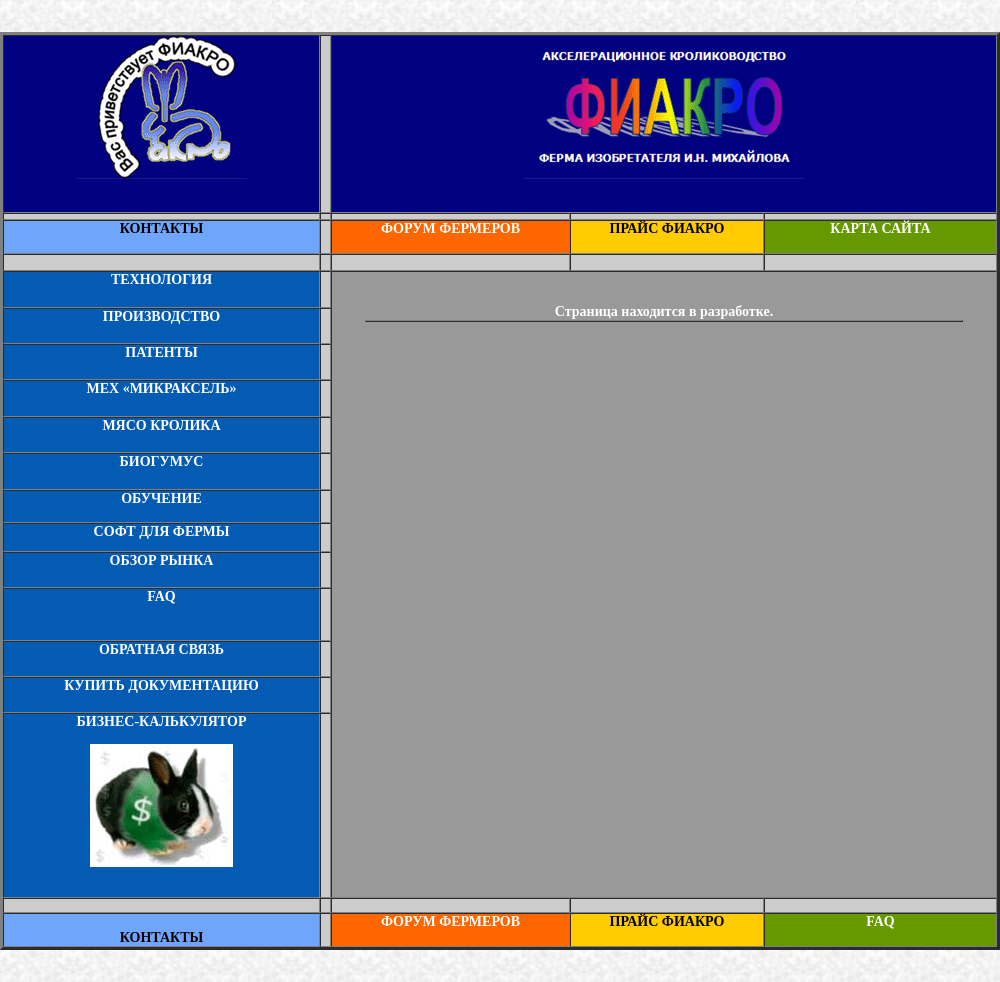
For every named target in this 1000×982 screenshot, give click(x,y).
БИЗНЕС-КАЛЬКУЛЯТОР (162, 721)
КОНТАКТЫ (162, 228)
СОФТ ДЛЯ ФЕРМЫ (162, 531)
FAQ (161, 596)
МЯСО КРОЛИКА (161, 425)
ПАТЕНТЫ (161, 352)
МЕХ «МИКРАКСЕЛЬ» (161, 388)
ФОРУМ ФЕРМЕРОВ (450, 228)
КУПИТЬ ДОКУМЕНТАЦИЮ (161, 685)
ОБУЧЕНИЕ (161, 498)
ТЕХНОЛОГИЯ (161, 279)
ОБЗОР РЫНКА (162, 560)
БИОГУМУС (162, 461)
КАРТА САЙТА (880, 228)
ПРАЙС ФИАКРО (667, 228)
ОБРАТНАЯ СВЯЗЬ (161, 649)
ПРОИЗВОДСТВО (161, 316)
